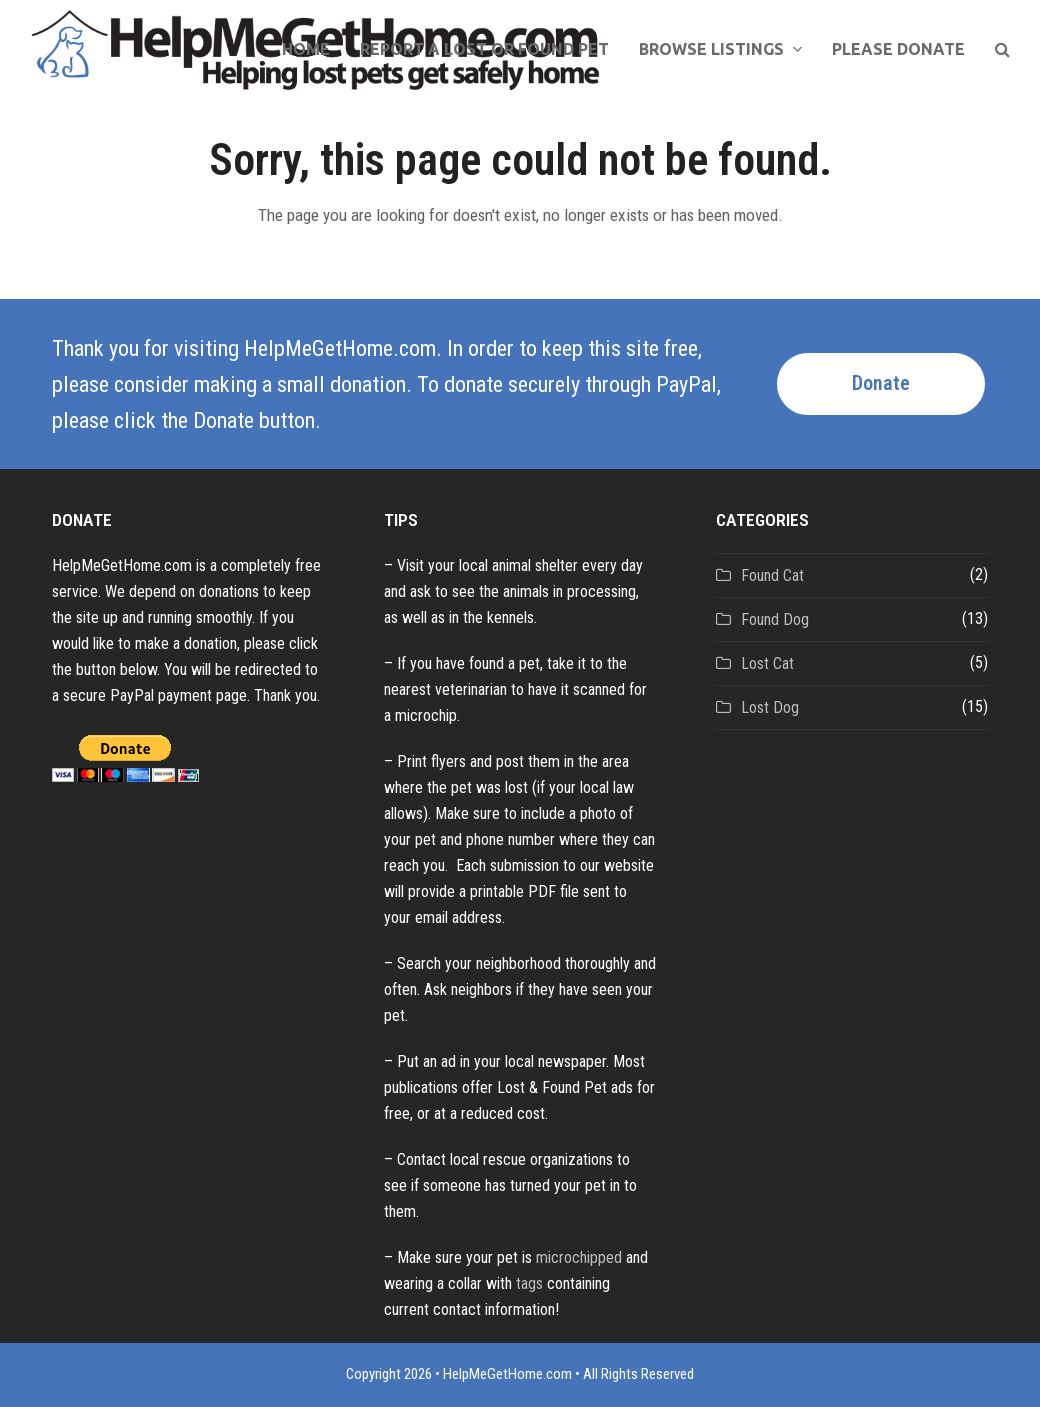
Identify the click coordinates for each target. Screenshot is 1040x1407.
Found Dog (775, 619)
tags (529, 1283)
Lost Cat (767, 663)
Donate (881, 383)
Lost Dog (770, 707)
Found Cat (772, 575)
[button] (1002, 50)
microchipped (579, 1257)
